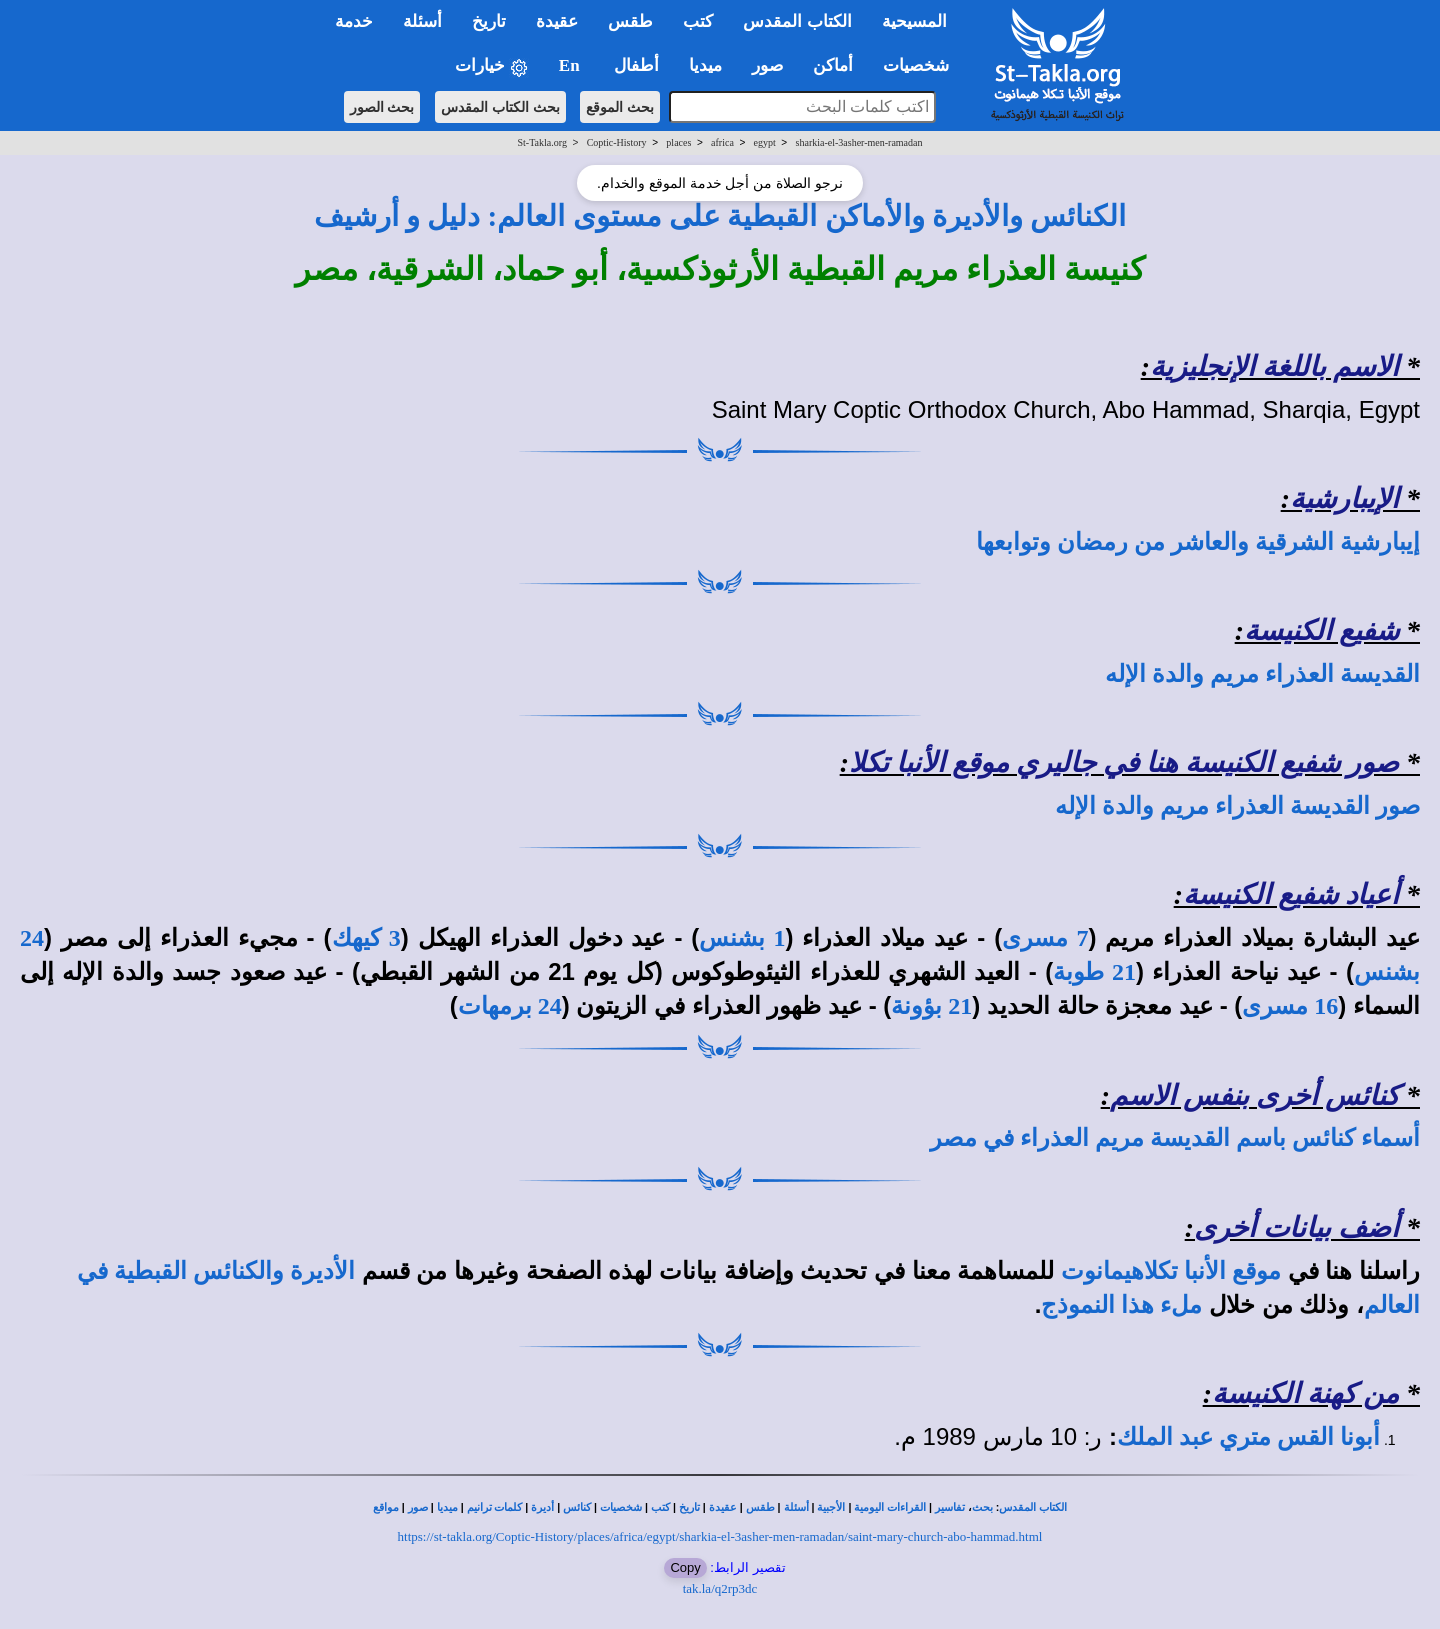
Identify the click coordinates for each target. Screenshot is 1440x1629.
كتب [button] (698, 21)
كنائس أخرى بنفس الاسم (1254, 1095)
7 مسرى (1045, 938)
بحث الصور (382, 107)
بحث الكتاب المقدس (500, 107)
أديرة (542, 1507)
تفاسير (950, 1507)
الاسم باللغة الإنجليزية (1274, 366)
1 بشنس (742, 938)
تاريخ (689, 1507)
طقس (760, 1507)
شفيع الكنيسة (1321, 630)
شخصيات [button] (922, 65)
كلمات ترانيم (495, 1507)
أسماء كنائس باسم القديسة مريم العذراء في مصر (1175, 1138)
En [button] (571, 65)
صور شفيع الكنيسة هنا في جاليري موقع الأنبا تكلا (1124, 762)
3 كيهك (366, 938)
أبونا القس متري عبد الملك (1248, 1437)
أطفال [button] (636, 65)
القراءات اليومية (890, 1507)
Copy (685, 1567)
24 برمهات (510, 1006)
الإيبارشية (1344, 498)
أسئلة (796, 1507)
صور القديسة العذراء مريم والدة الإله (1237, 806)
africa (722, 142)
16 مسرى (1290, 1006)
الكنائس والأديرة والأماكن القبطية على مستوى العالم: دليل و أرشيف (720, 216)
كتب (660, 1507)
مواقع (386, 1507)
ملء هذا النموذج (1121, 1305)
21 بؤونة (931, 1006)
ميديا (447, 1507)
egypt (765, 142)
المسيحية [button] (914, 21)
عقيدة (723, 1507)
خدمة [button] (354, 21)
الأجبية (831, 1507)
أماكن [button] (833, 65)
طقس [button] (630, 21)
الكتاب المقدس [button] (797, 21)
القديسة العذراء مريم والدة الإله (1262, 674)
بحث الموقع (620, 107)
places (678, 142)
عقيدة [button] (557, 21)
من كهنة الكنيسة (1305, 1393)
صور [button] (767, 65)
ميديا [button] (705, 65)
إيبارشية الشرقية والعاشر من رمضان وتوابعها (1198, 542)
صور (418, 1507)
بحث (982, 1507)
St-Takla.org (542, 142)
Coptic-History (617, 142)
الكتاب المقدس (1033, 1507)
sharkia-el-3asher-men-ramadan (859, 142)
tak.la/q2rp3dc (720, 1588)
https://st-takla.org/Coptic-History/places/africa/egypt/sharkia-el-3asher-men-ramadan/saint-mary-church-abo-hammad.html (720, 1536)
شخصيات (621, 1507)
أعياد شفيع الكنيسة (1291, 894)
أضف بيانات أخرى (1296, 1227)
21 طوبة (1094, 972)
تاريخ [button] (489, 21)
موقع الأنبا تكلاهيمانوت (1171, 1271)
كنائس (577, 1507)
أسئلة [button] (422, 21)
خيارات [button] (492, 66)
